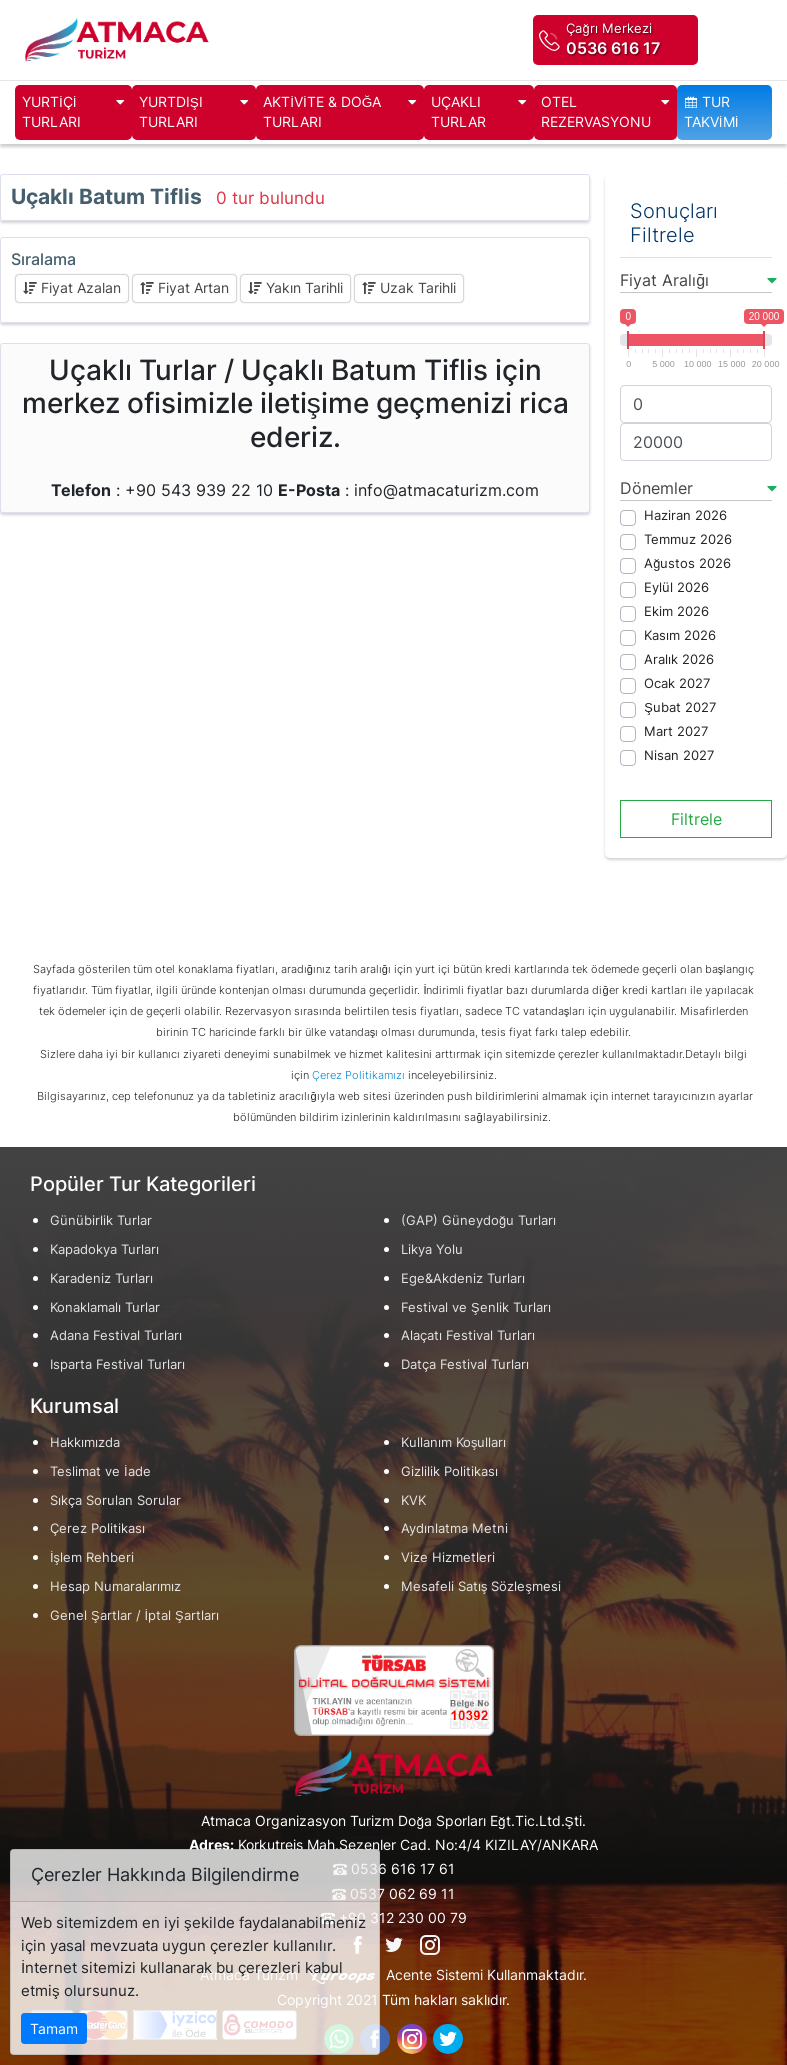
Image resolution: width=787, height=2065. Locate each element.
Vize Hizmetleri (448, 1557)
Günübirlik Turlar (101, 1220)
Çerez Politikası (97, 1528)
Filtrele (696, 819)
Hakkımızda (85, 1442)
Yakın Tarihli (295, 288)
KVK (413, 1500)
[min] (696, 404)
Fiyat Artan (184, 288)
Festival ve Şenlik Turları (476, 1307)
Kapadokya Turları (104, 1249)
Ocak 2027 (677, 683)
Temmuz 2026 (688, 539)
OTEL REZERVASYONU (605, 112)
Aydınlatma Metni (454, 1528)
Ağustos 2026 (687, 563)
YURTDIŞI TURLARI (194, 112)
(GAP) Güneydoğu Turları (478, 1220)
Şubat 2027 (680, 707)
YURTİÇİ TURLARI (73, 112)
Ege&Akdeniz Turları (463, 1278)
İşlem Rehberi (92, 1557)
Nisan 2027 (679, 755)
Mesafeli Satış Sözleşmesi (481, 1586)
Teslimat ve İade (100, 1471)
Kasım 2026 (680, 635)
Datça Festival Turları (465, 1364)
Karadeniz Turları (101, 1278)
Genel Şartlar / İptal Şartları (134, 1615)
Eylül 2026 (676, 587)
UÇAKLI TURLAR (479, 112)
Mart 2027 (676, 731)
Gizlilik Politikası (449, 1471)
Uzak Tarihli (409, 288)
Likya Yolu (432, 1249)
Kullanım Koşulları (453, 1442)
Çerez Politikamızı (358, 1075)
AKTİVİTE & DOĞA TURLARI (340, 112)
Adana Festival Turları (116, 1335)
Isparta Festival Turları (117, 1364)
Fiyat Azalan (72, 288)
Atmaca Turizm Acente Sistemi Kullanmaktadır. (393, 1976)
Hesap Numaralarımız (115, 1586)
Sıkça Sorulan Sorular (115, 1500)
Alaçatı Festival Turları (468, 1335)
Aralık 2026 (679, 659)
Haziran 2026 (685, 515)
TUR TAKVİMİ (711, 112)
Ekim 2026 (676, 611)
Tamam (54, 2028)
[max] (696, 442)
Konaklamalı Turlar (105, 1307)
